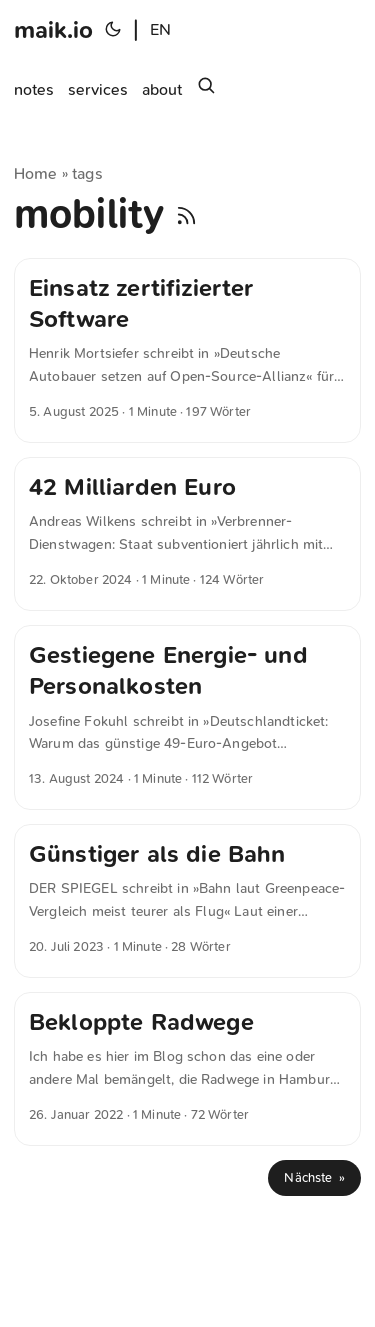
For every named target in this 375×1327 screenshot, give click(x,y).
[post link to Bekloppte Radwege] (187, 1069)
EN (160, 29)
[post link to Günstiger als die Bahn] (187, 901)
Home (36, 173)
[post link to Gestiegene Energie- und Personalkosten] (187, 717)
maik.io (53, 30)
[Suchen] (206, 90)
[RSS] (186, 214)
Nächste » (314, 1177)
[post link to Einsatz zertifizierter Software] (187, 350)
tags (87, 173)
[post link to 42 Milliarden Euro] (187, 534)
